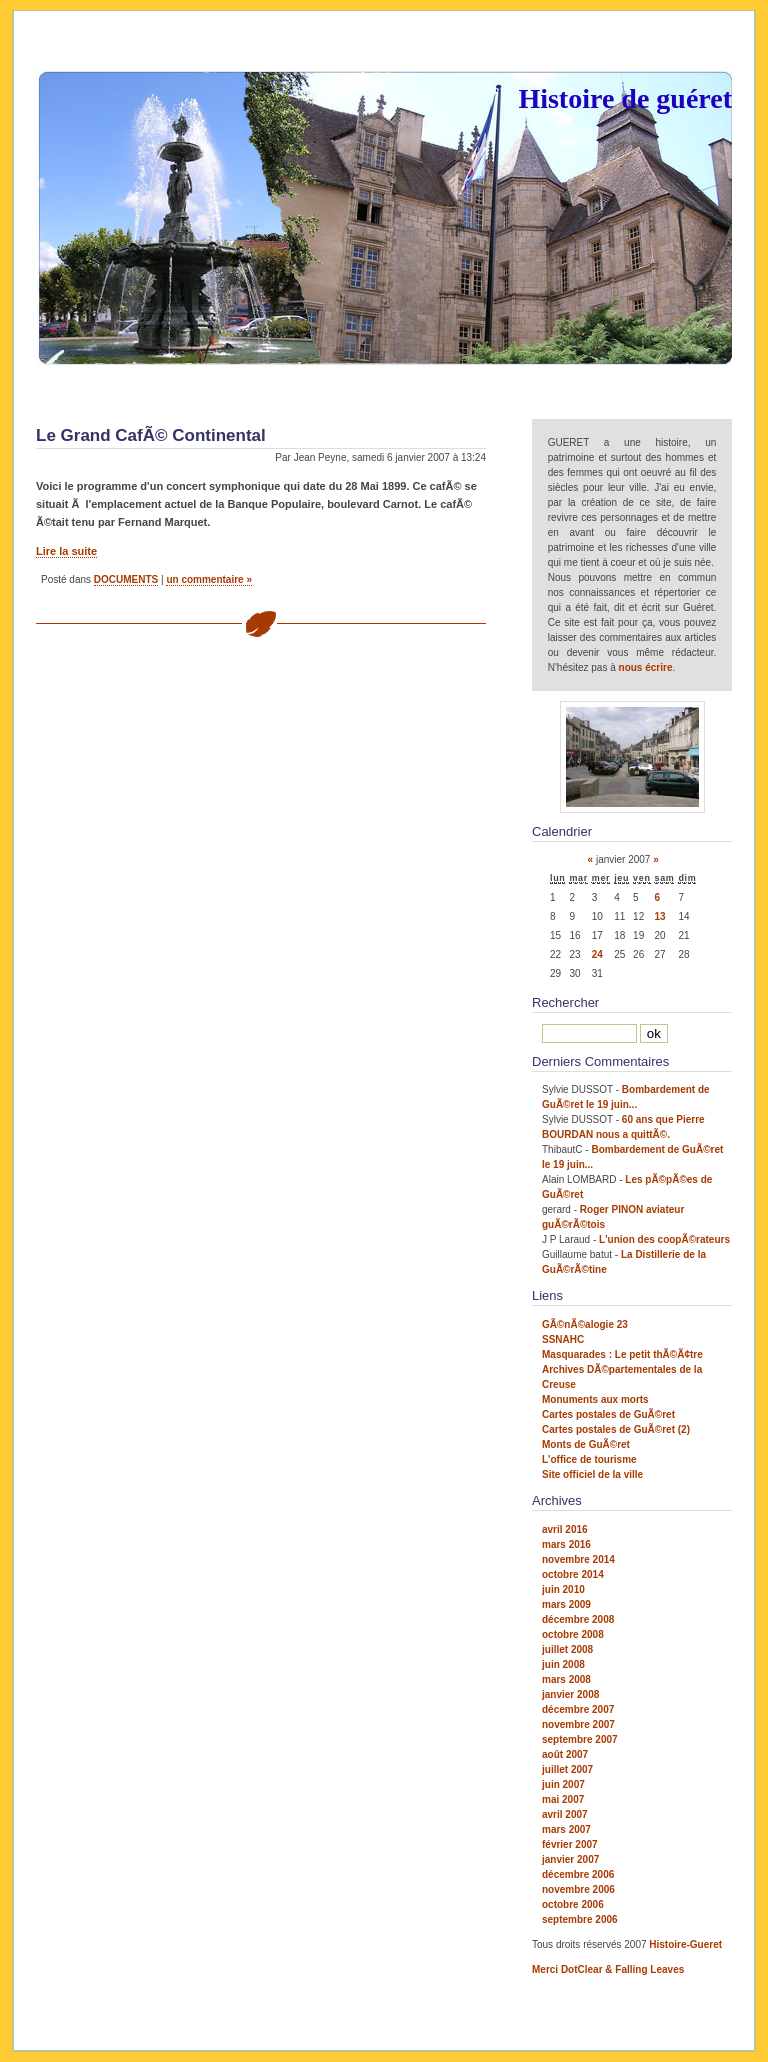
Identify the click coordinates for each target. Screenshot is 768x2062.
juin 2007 (563, 1784)
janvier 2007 (570, 1859)
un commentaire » (209, 579)
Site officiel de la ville (592, 1474)
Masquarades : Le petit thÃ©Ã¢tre (622, 1354)
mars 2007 (566, 1829)
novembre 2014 (578, 1559)
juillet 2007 (567, 1769)
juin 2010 (563, 1589)
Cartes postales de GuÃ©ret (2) (616, 1429)
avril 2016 (565, 1529)
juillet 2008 (567, 1649)
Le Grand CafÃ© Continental (151, 435)
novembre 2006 (578, 1889)
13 (660, 916)
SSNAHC (563, 1339)
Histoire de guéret (625, 98)
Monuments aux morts (595, 1399)
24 (597, 954)
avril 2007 (565, 1814)
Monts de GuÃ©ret (586, 1444)
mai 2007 (563, 1799)
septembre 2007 (580, 1739)
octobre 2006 (573, 1904)
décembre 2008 (578, 1619)
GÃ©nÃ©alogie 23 (585, 1324)
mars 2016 (566, 1544)
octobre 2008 (573, 1634)
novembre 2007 (578, 1724)
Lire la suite (66, 551)
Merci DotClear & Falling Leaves (608, 1969)
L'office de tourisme (589, 1459)
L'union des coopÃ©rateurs (664, 1239)
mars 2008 (566, 1679)
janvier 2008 (570, 1694)
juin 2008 (563, 1664)
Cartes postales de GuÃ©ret (608, 1414)
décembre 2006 (578, 1874)
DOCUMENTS (126, 579)
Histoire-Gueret (685, 1944)
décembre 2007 (578, 1709)
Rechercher (565, 1002)
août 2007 (565, 1754)
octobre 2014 (573, 1574)
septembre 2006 (580, 1919)
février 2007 (570, 1844)
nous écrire (646, 667)
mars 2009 (566, 1604)
